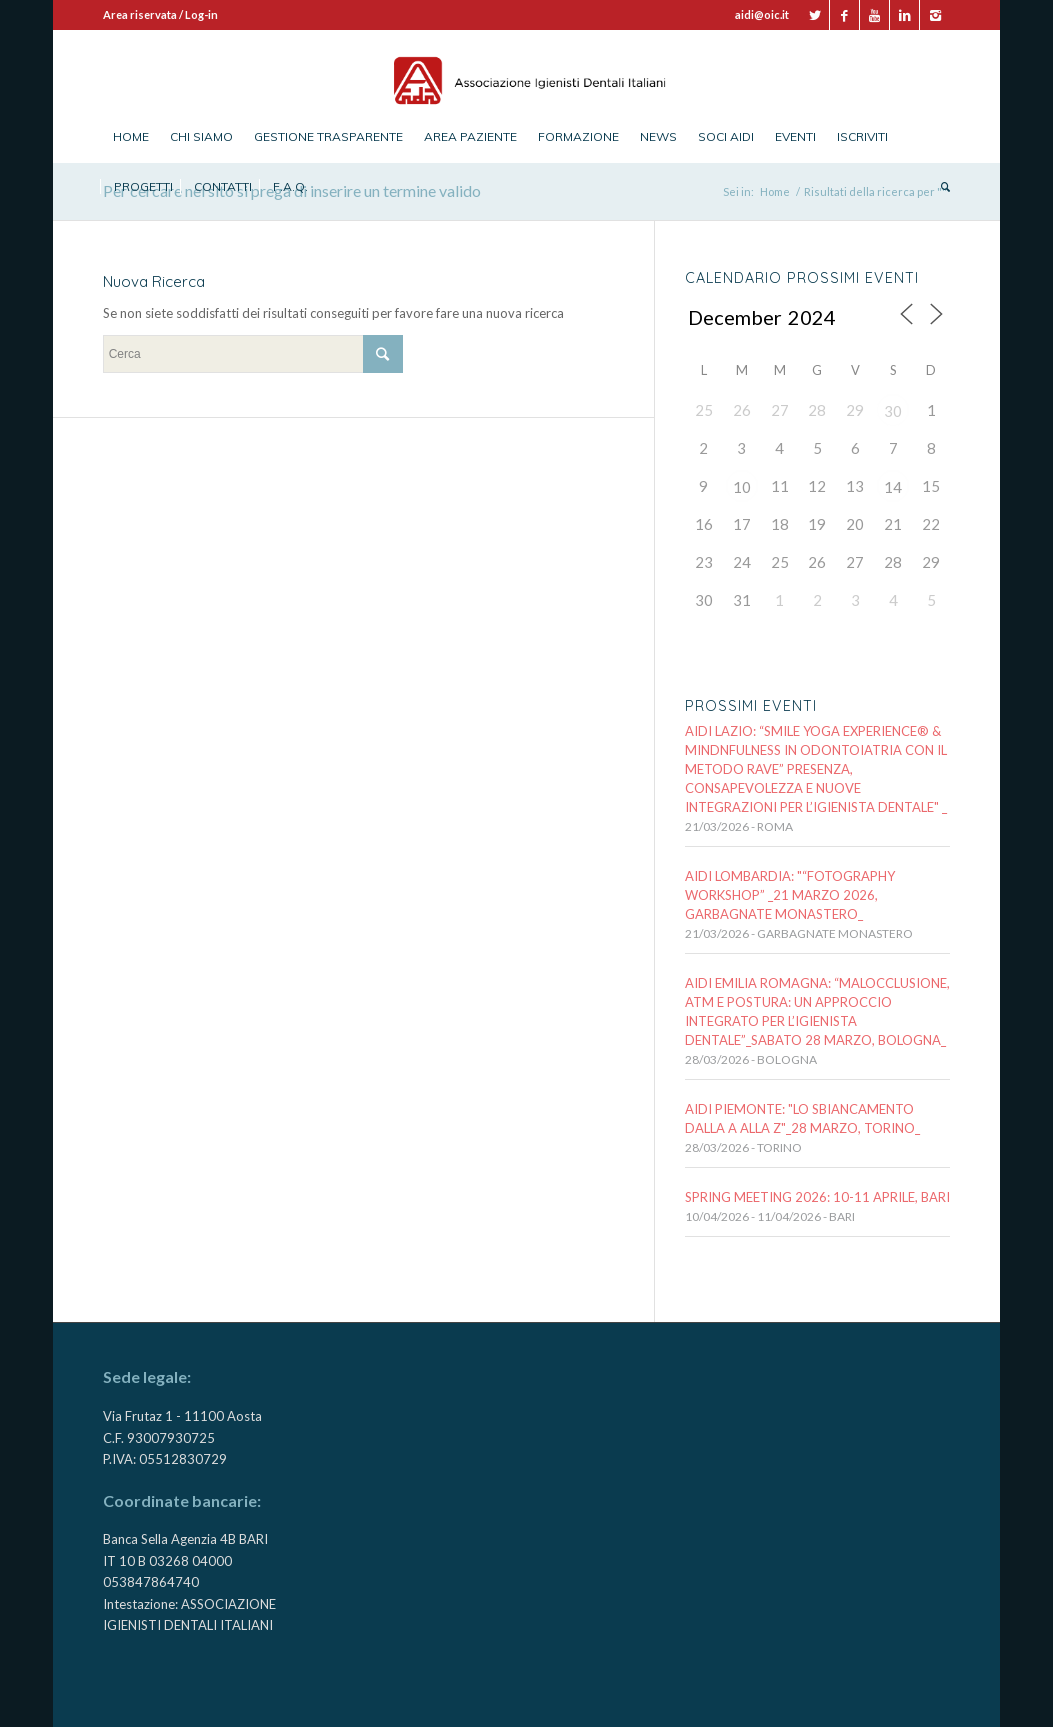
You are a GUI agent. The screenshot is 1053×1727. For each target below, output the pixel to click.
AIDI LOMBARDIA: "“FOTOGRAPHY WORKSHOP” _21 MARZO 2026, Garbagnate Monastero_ (790, 895)
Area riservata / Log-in (160, 14)
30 (893, 411)
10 (742, 487)
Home (775, 191)
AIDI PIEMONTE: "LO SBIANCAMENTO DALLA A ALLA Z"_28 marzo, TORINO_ (802, 1118)
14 (893, 487)
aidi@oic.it (762, 14)
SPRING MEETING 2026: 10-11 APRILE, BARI (817, 1197)
